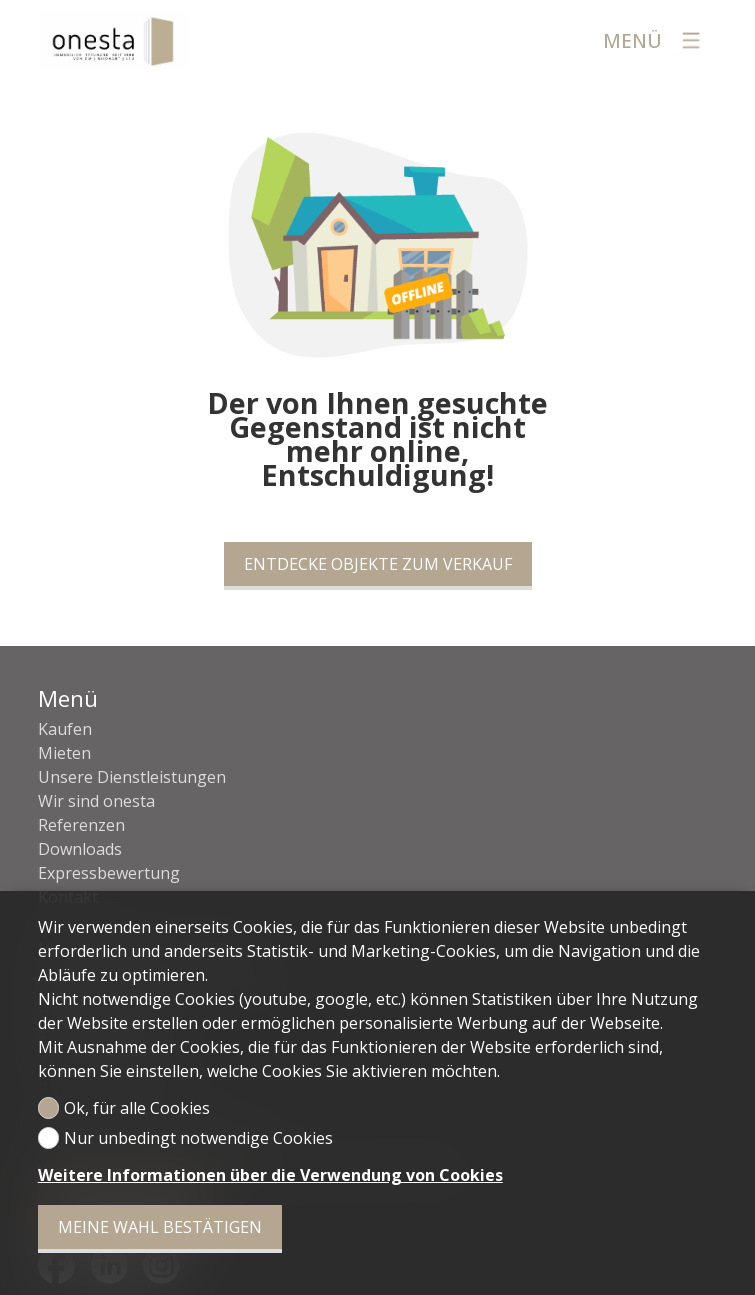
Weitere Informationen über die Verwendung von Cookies (270, 1175)
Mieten (64, 753)
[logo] (113, 40)
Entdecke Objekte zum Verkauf (378, 564)
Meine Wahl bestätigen (160, 1227)
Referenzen (81, 825)
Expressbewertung (109, 873)
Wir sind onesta (96, 801)
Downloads (80, 849)
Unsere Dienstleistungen (132, 777)
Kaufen (65, 729)
